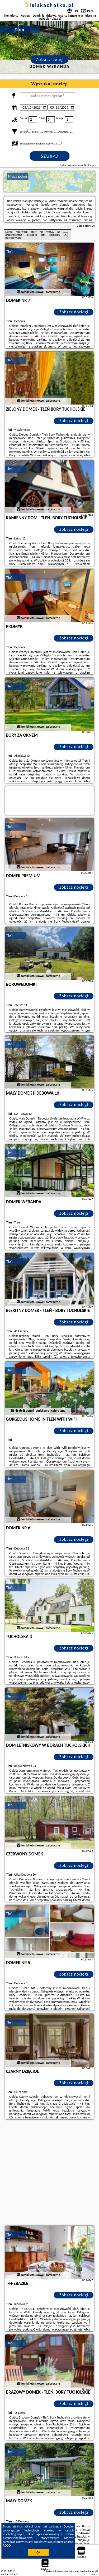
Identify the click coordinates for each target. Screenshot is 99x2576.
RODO (7, 2545)
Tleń (9, 251)
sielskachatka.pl (49, 5)
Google (68, 2526)
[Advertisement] (49, 2173)
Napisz (94, 2574)
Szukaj (49, 156)
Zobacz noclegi (73, 311)
